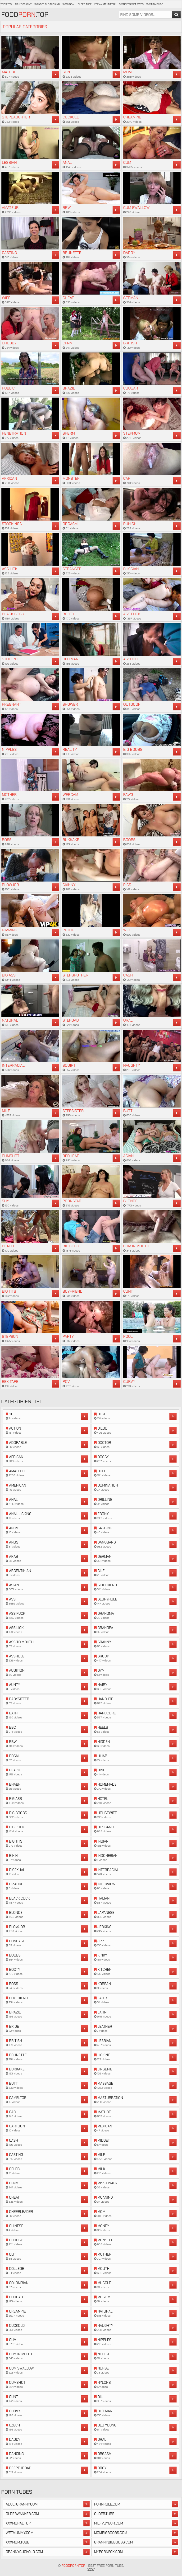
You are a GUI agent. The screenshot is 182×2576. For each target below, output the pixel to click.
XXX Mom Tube (154, 4)
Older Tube (84, 4)
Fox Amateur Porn (105, 4)
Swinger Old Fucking (47, 4)
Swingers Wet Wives (131, 4)
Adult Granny (23, 4)
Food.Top (25, 15)
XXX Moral (68, 4)
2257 (91, 2569)
